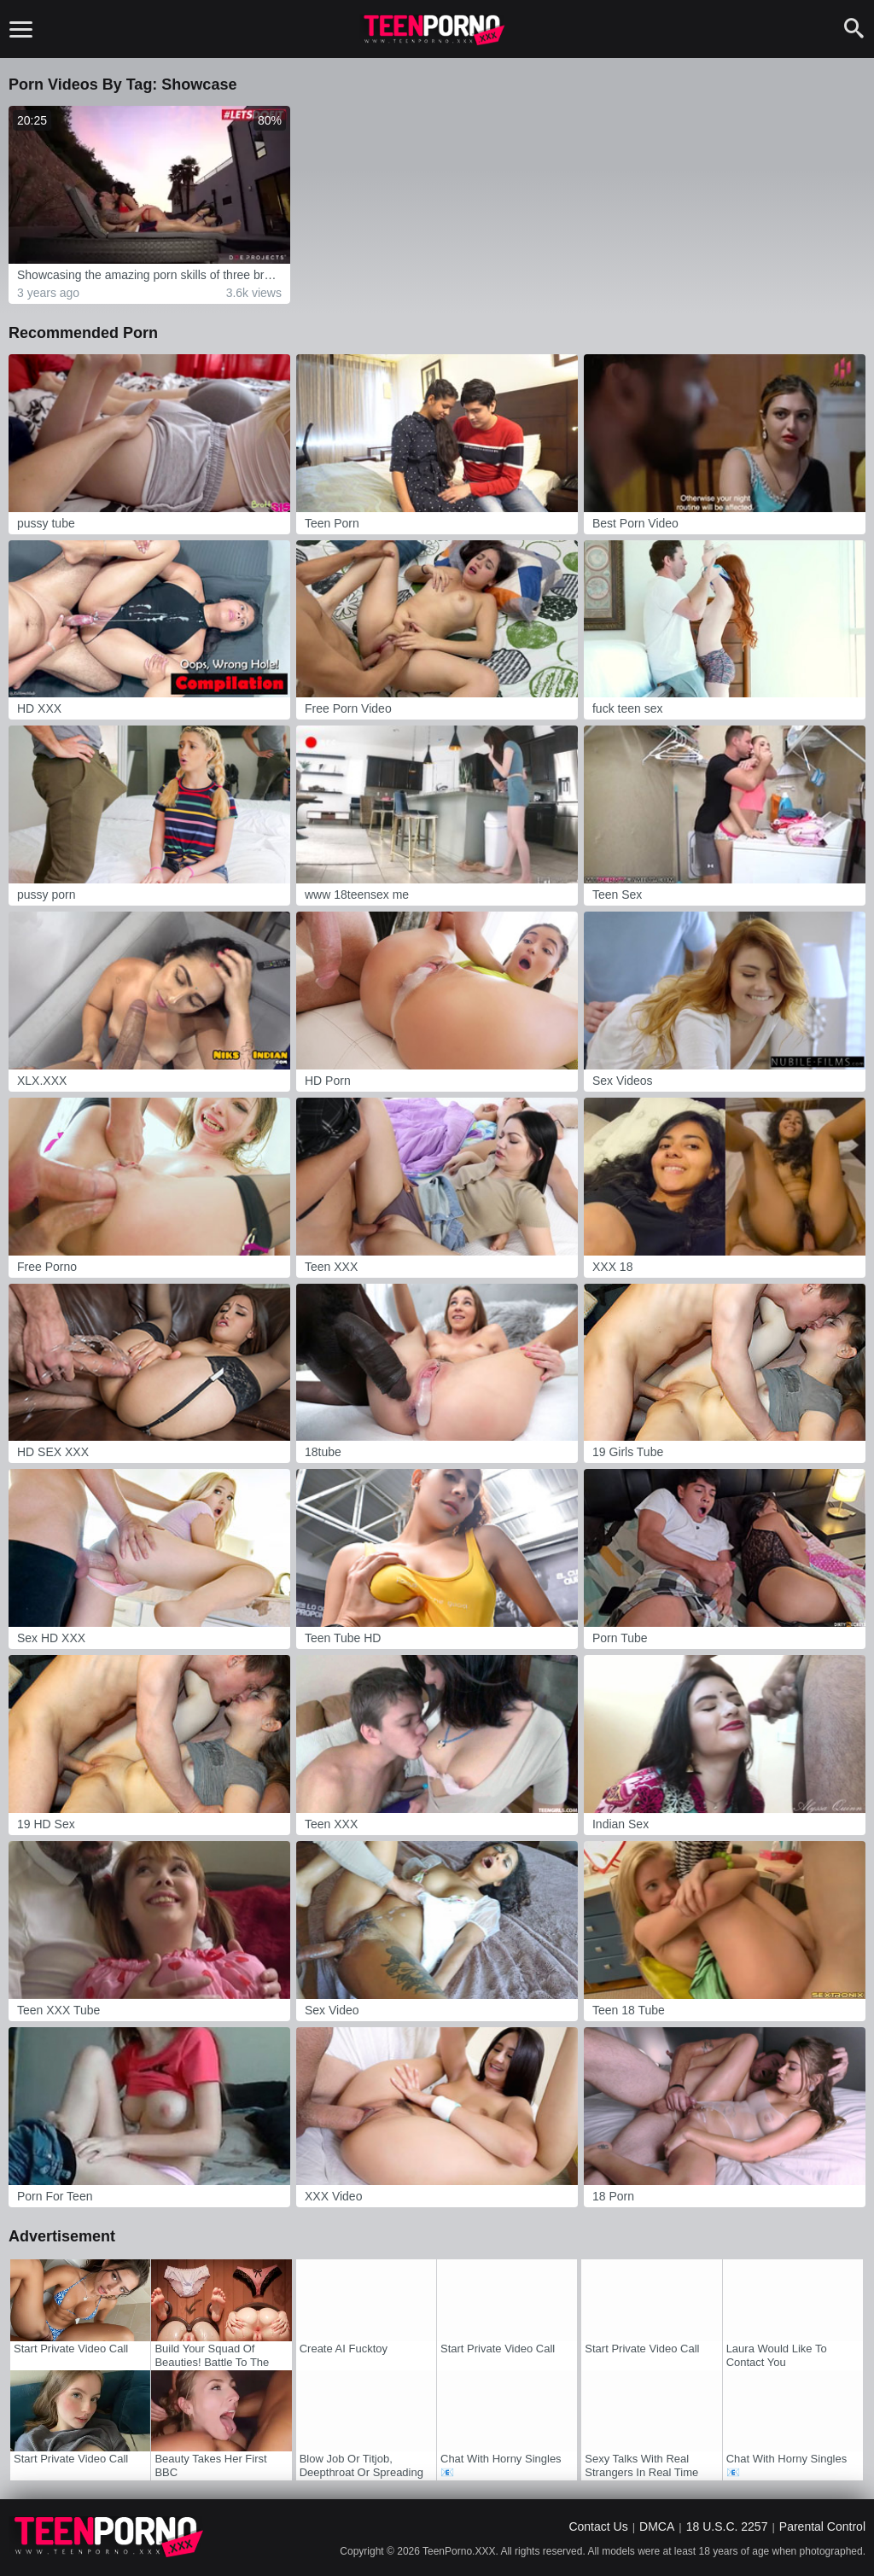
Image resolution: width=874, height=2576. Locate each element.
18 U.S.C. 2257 (727, 2526)
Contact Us (597, 2526)
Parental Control (822, 2526)
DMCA (656, 2526)
